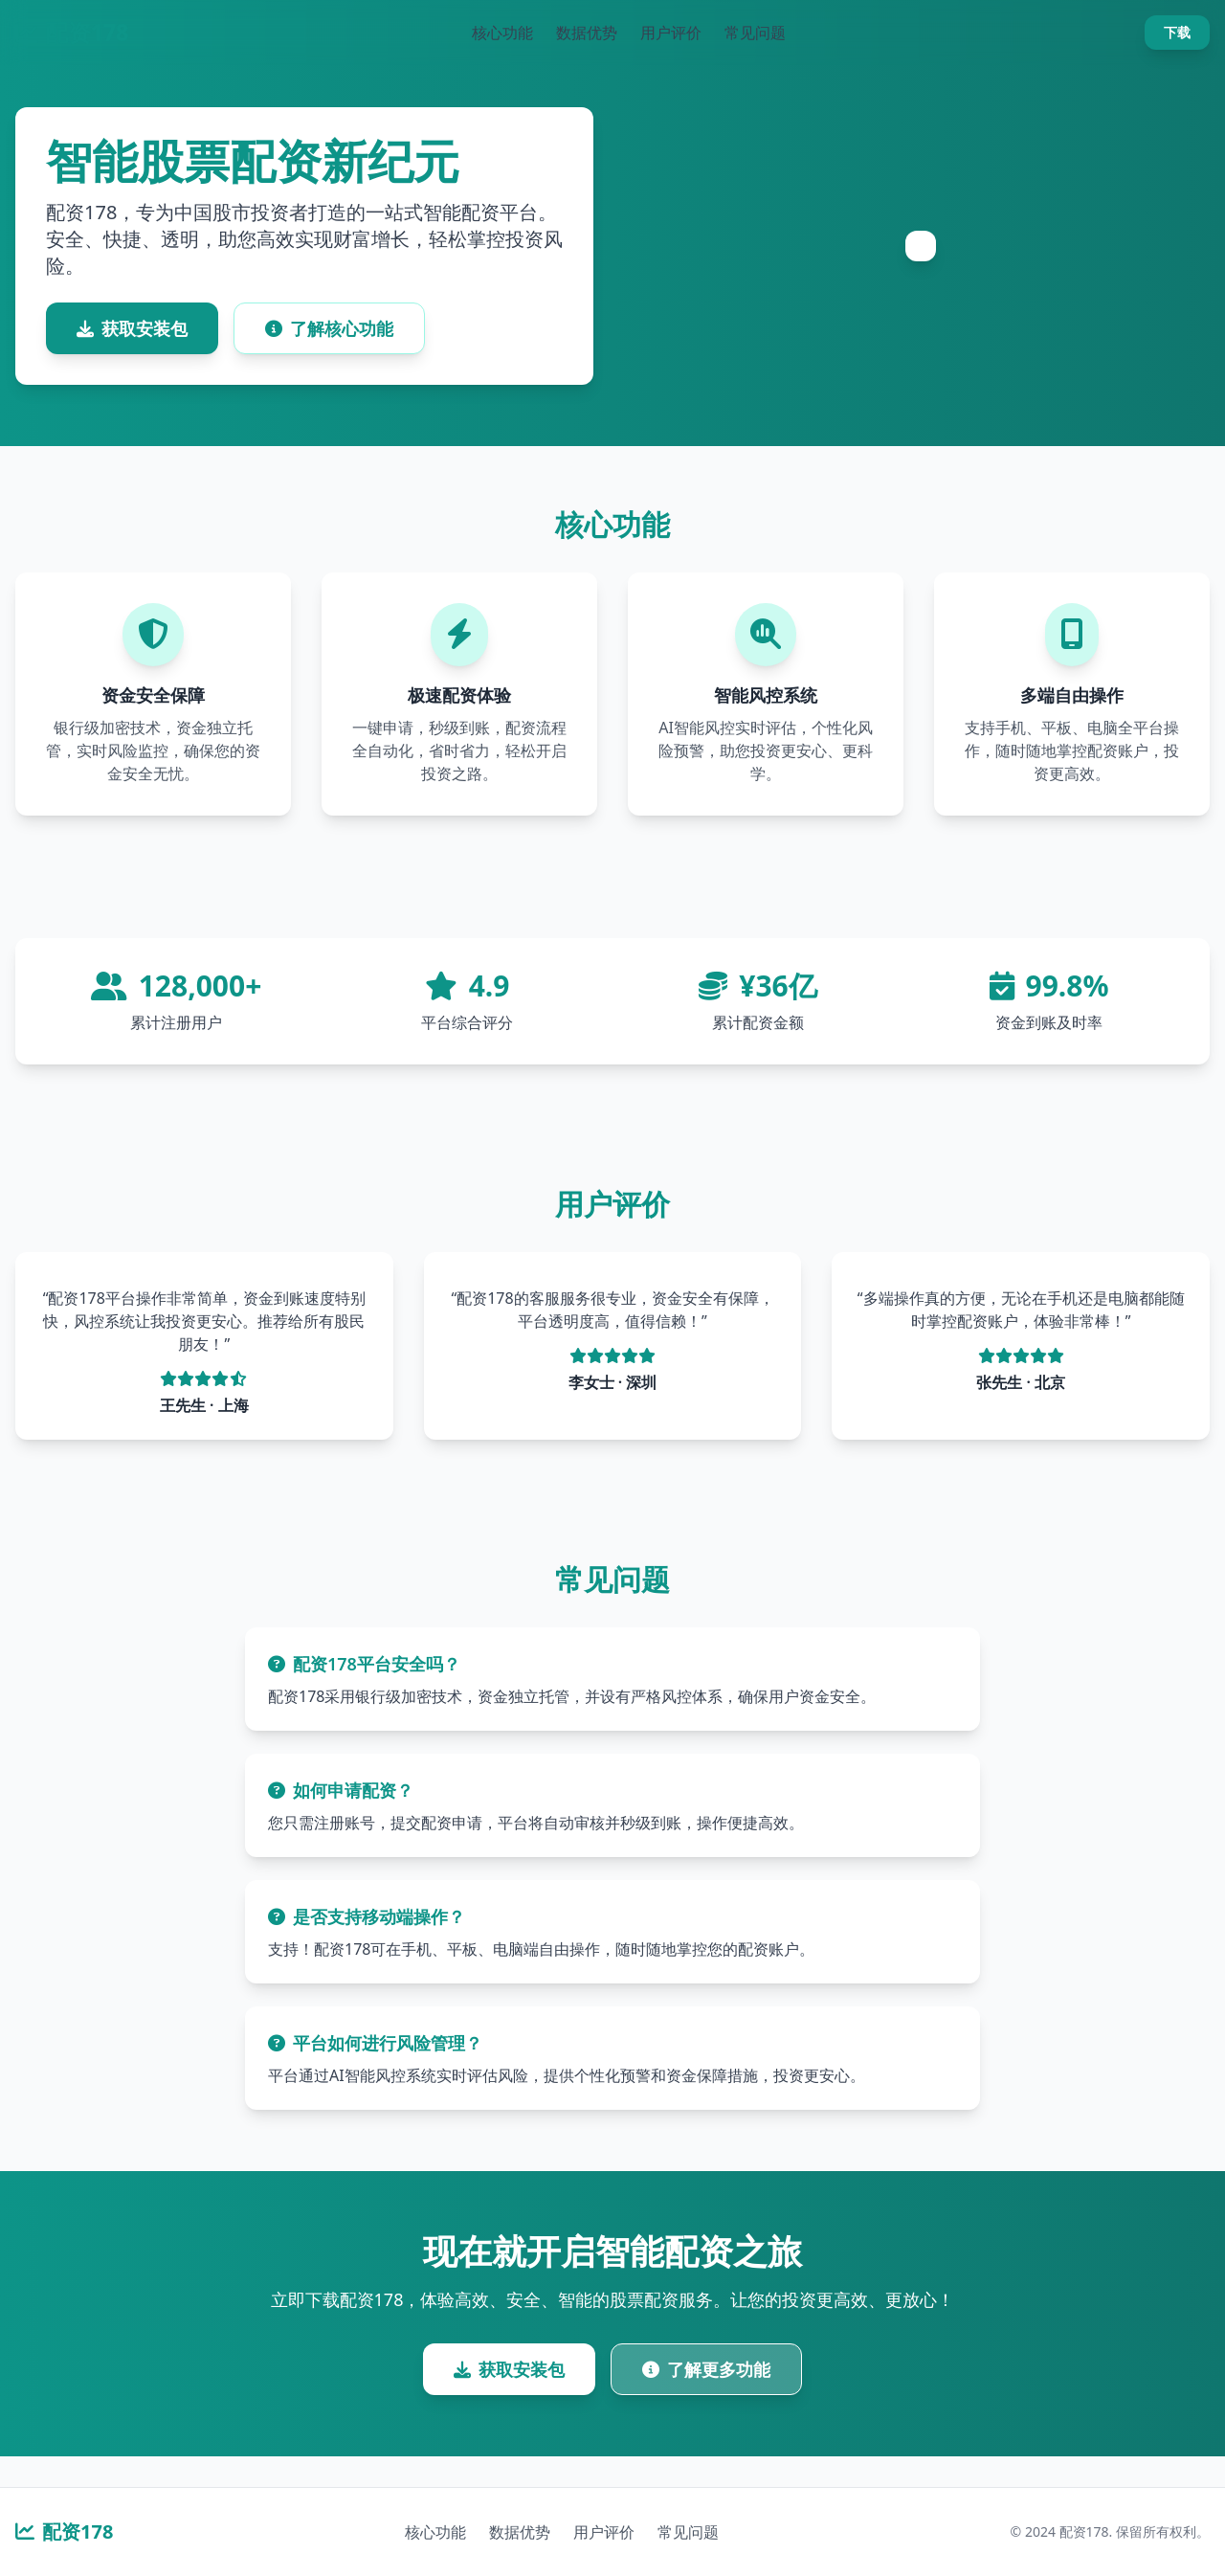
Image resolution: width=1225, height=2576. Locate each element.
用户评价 (671, 32)
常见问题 (755, 32)
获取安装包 (132, 328)
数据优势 (586, 32)
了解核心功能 (329, 328)
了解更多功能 (706, 2369)
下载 (1177, 32)
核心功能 (502, 32)
